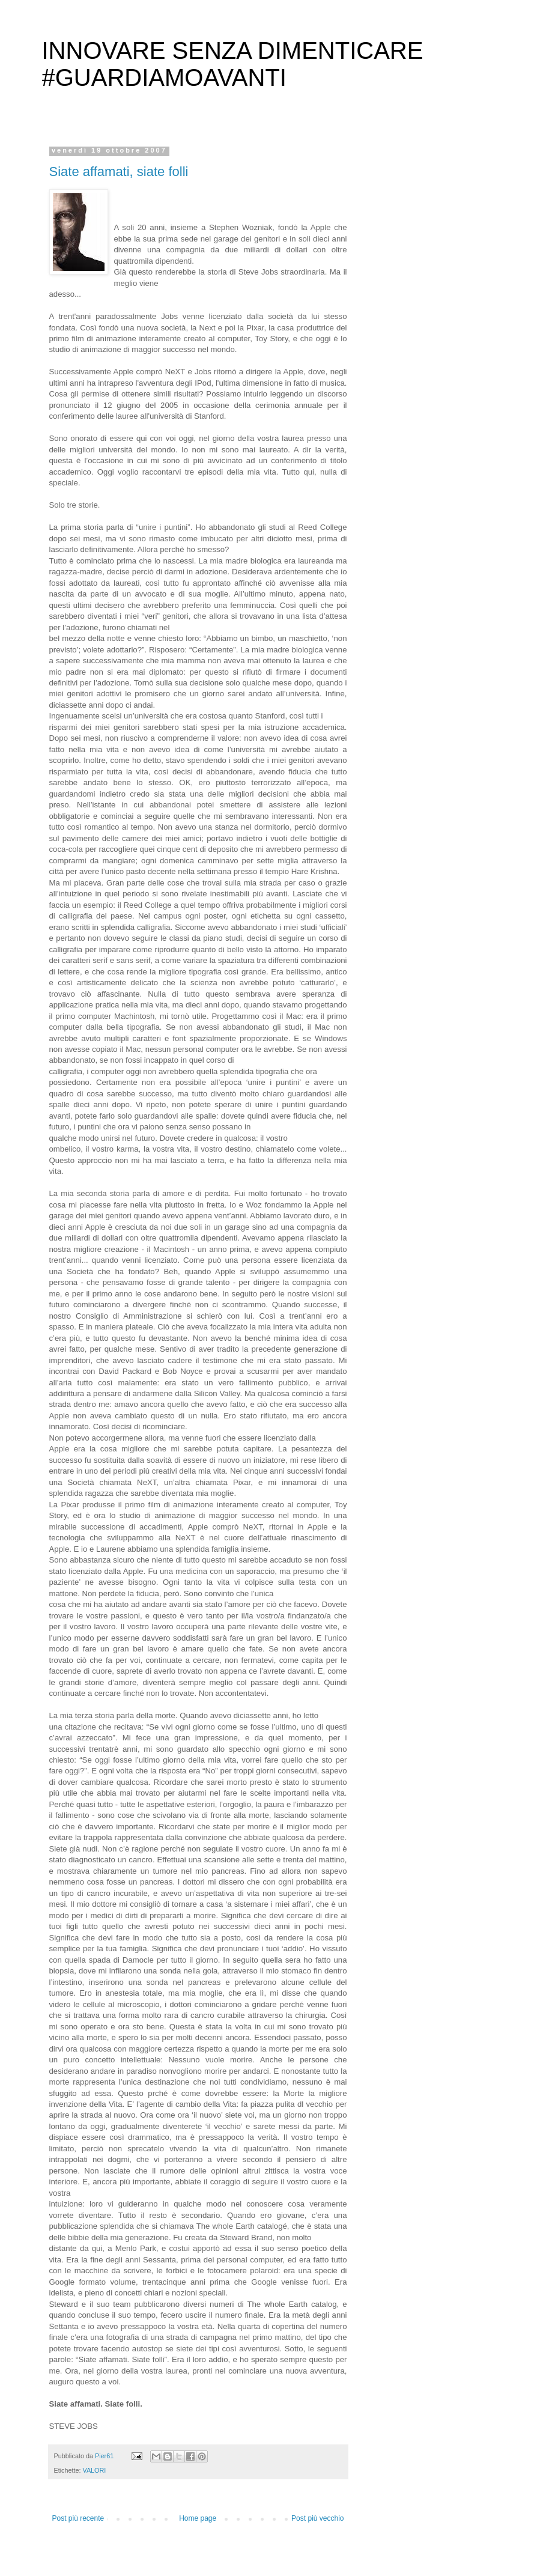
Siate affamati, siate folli (119, 171)
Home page (197, 2518)
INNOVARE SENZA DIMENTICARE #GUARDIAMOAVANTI (232, 64)
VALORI (94, 2470)
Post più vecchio (317, 2518)
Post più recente (78, 2518)
